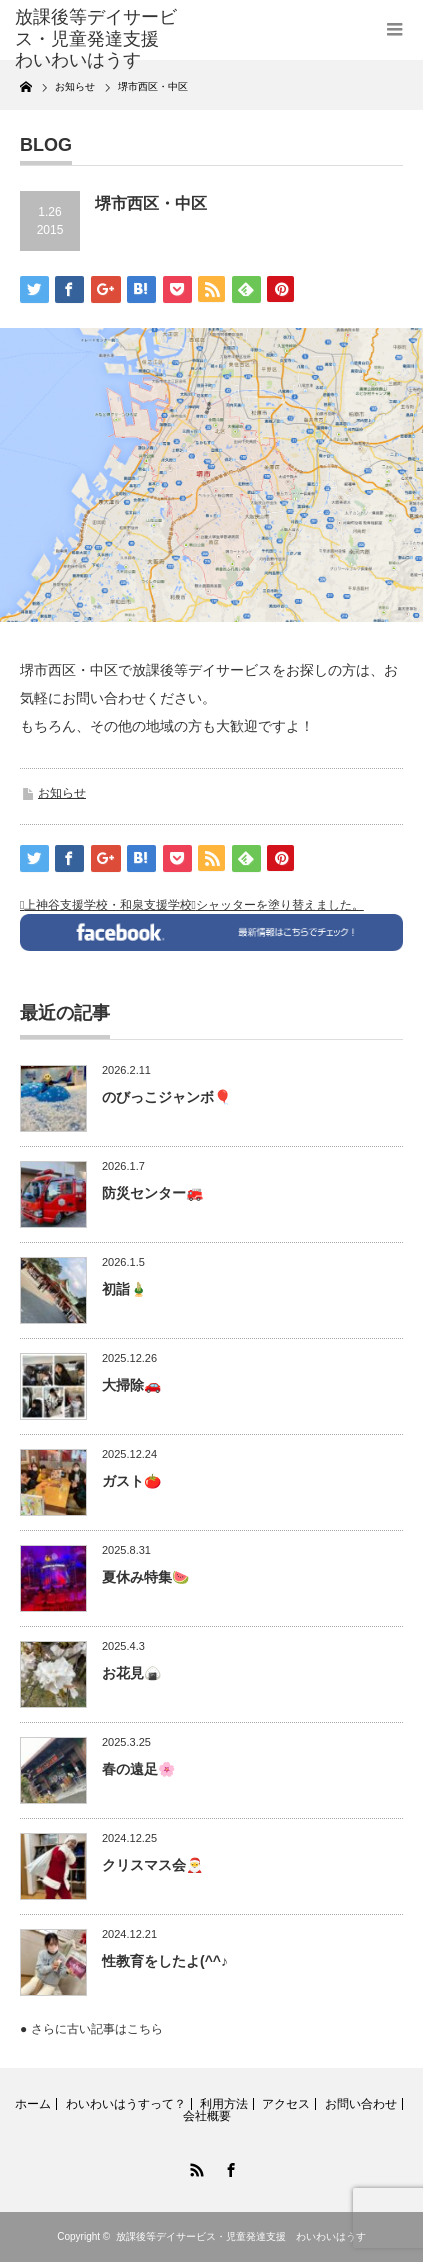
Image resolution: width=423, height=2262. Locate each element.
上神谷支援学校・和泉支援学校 (108, 905)
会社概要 (207, 2116)
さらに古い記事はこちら (97, 2029)
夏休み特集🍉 (145, 1577)
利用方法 (224, 2104)
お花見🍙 (131, 1673)
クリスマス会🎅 (152, 1865)
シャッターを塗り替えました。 (280, 905)
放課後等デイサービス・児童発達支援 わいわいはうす (241, 2236)
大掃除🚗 (131, 1385)
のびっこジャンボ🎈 (166, 1097)
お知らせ (62, 793)
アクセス (286, 2104)
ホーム (33, 2104)
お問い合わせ (361, 2104)
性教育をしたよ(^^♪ (165, 1961)
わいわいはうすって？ (126, 2104)
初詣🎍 (124, 1289)
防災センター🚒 (152, 1193)
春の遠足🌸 (138, 1769)
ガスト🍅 (131, 1481)
